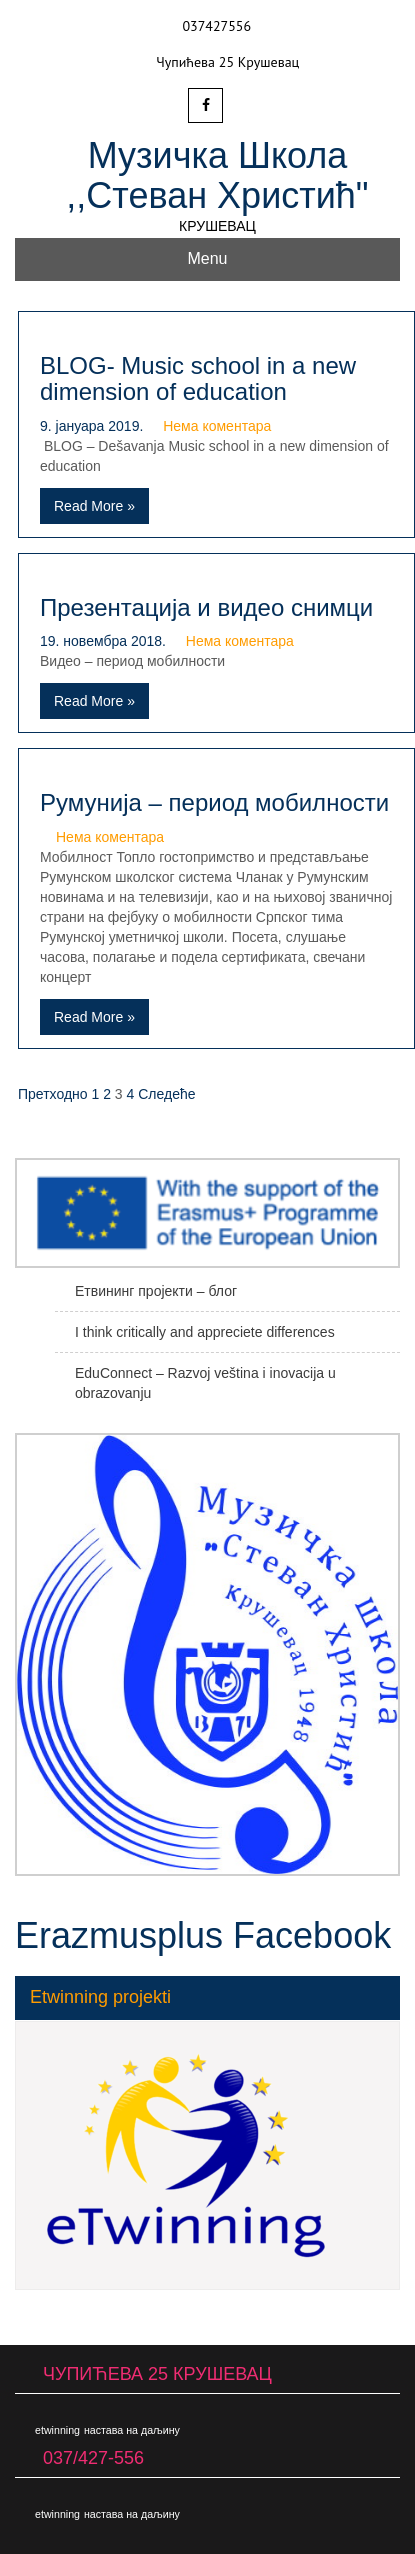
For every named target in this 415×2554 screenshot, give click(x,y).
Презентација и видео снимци (206, 607)
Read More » (94, 506)
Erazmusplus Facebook (203, 1935)
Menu (207, 258)
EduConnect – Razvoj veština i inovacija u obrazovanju (205, 1383)
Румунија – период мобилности (214, 802)
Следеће (166, 1094)
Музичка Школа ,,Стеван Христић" (217, 175)
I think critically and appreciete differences (205, 1332)
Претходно (53, 1094)
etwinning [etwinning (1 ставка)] (57, 2430)
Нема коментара (217, 426)
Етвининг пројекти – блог (156, 1291)
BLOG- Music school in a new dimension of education (198, 378)
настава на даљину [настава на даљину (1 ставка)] (132, 2430)
